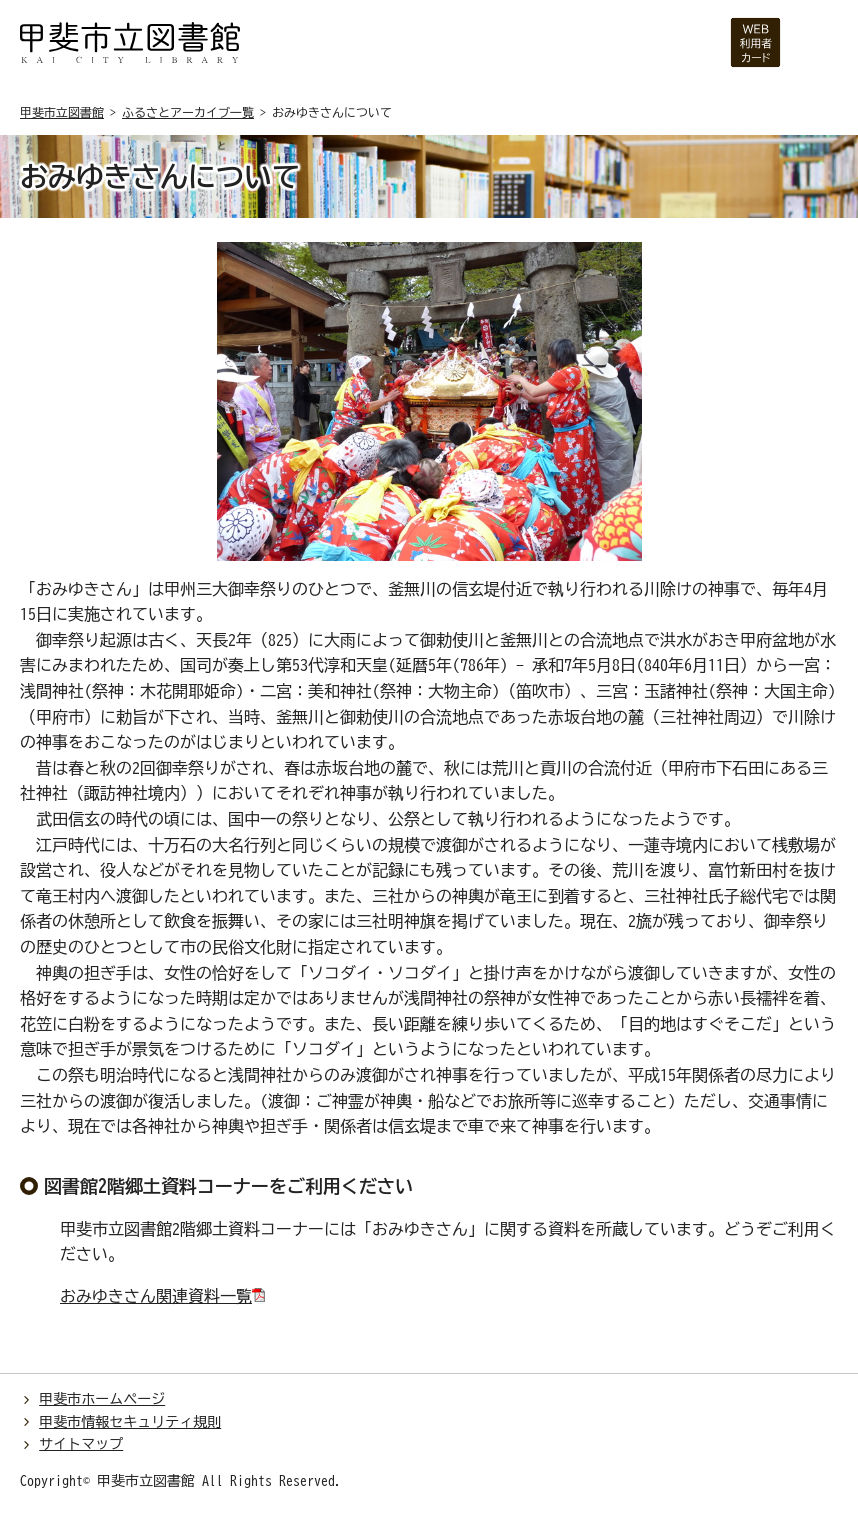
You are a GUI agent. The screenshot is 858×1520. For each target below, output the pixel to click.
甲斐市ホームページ (102, 1399)
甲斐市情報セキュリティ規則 (130, 1422)
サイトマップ (81, 1444)
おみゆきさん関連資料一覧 (156, 1296)
